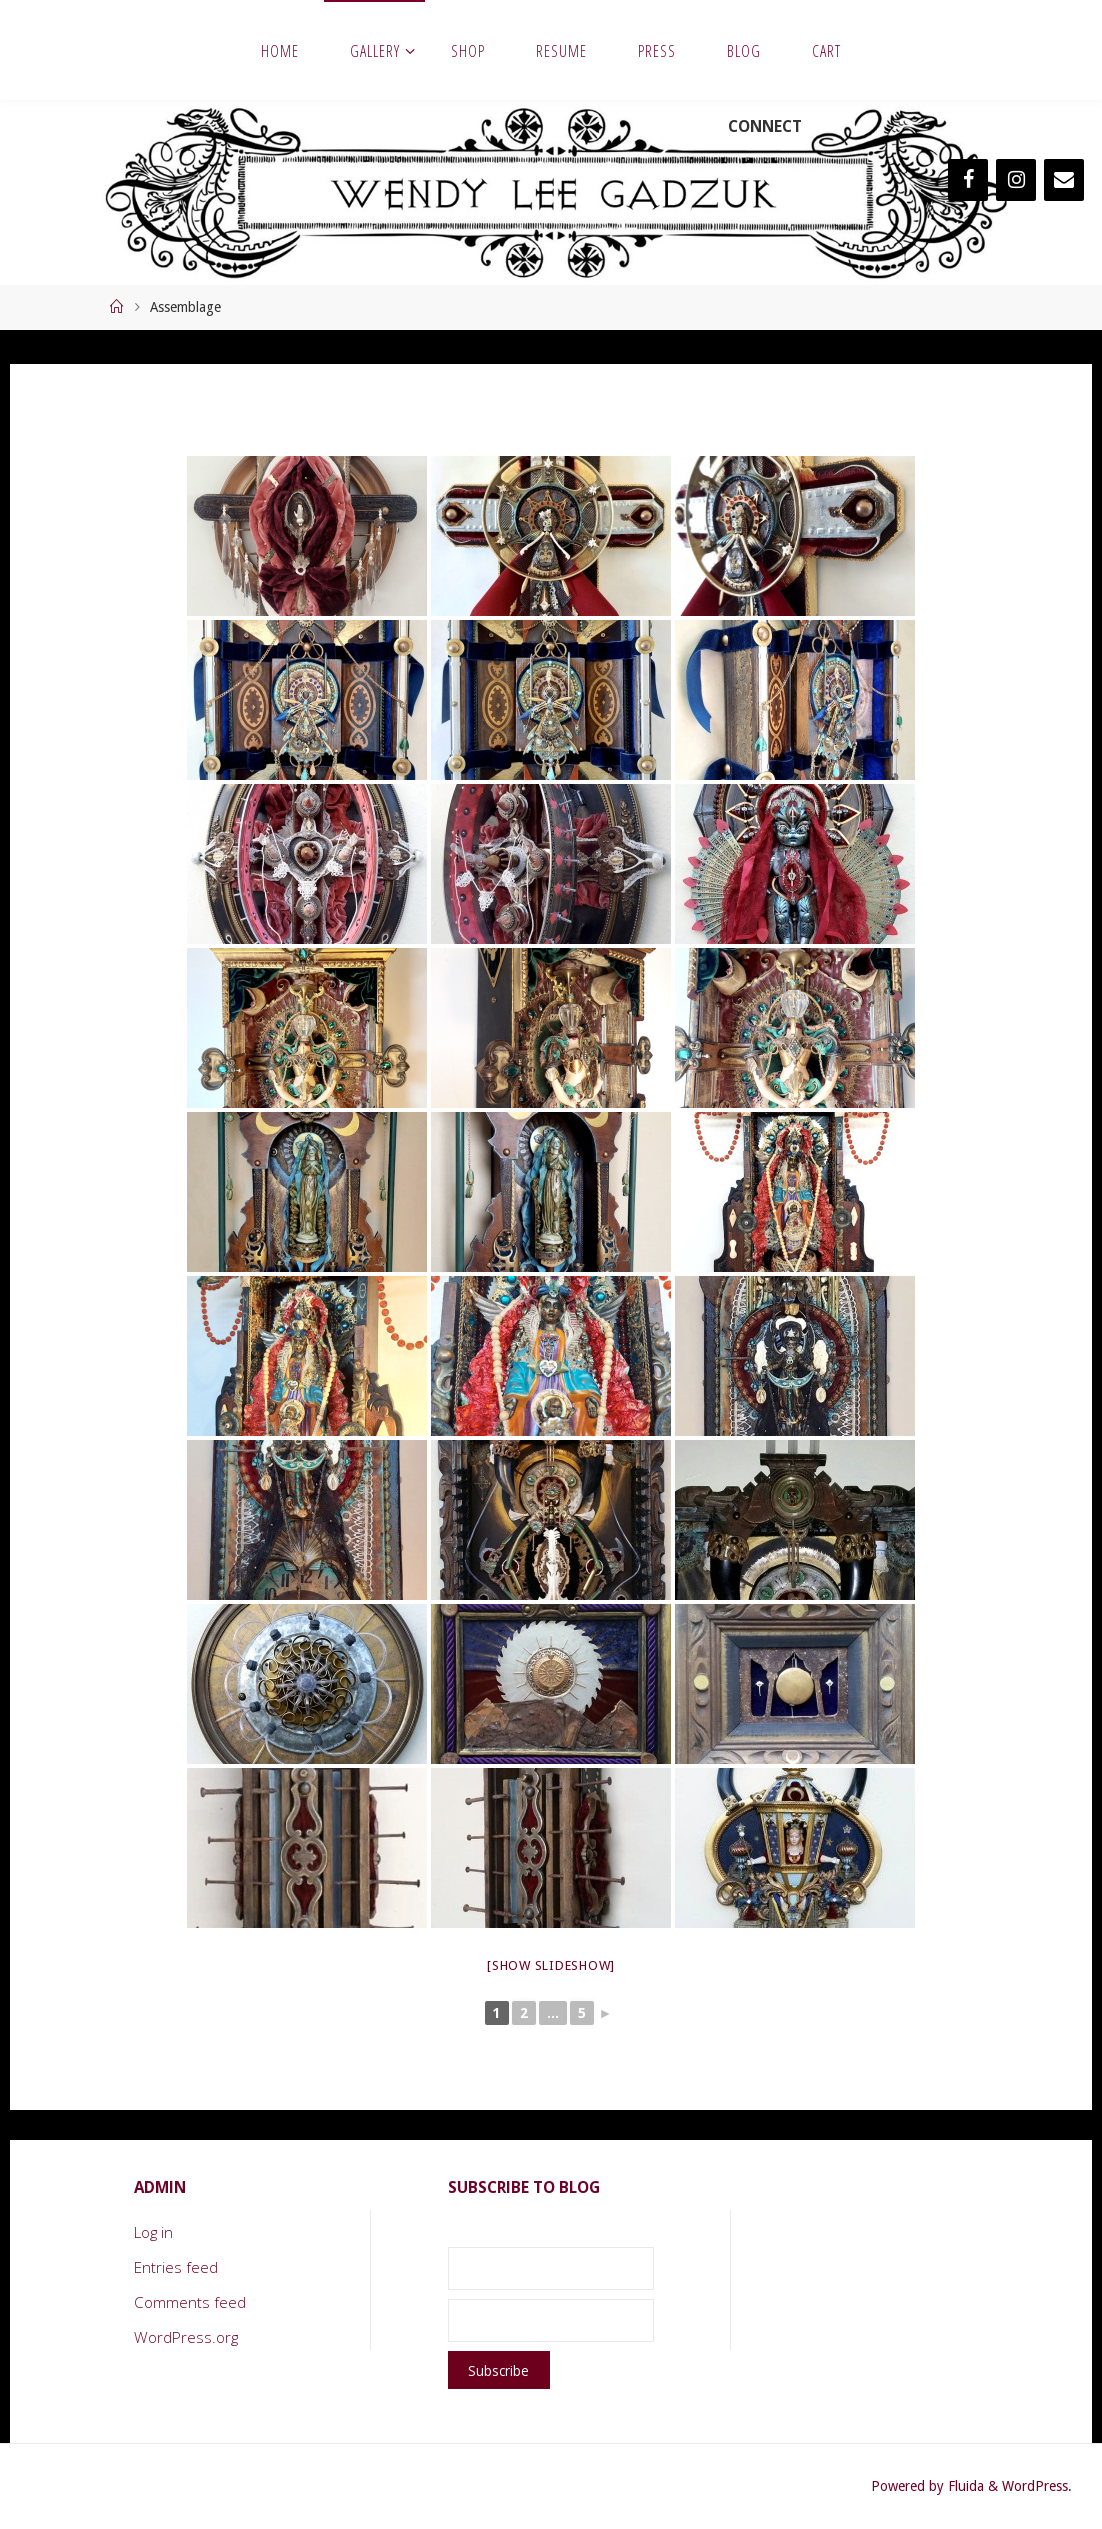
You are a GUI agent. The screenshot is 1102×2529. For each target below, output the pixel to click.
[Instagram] (1016, 180)
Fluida (964, 2486)
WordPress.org (186, 2337)
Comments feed (190, 2302)
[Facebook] (968, 180)
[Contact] (1064, 180)
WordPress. (1037, 2486)
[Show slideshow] (551, 1965)
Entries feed (176, 2267)
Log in (153, 2232)
